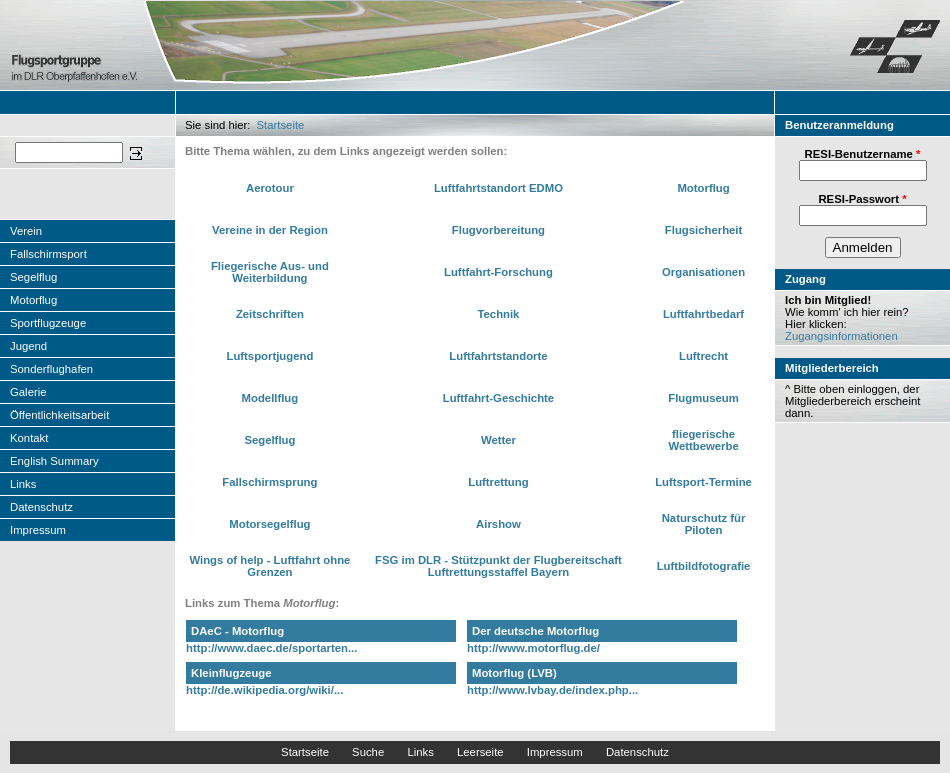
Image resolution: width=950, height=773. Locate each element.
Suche (368, 752)
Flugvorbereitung (498, 230)
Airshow (498, 524)
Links (23, 484)
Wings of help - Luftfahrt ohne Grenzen (269, 566)
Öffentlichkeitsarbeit (59, 415)
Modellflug (270, 398)
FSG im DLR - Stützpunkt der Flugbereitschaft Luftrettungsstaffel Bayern (498, 566)
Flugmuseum (703, 398)
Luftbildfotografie (704, 566)
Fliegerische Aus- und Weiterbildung (270, 272)
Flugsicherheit (703, 230)
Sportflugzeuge (48, 323)
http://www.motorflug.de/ (533, 648)
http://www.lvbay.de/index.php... (552, 690)
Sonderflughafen (51, 369)
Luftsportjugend (269, 356)
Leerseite (480, 752)
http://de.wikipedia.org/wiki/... (264, 690)
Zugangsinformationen (841, 336)
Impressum (38, 530)
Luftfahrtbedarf (703, 314)
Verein (26, 231)
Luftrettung (498, 482)
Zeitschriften (270, 314)
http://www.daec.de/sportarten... (271, 648)
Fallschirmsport (48, 254)
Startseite (281, 125)
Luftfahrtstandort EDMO (498, 188)
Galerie (28, 392)
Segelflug (33, 277)
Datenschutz (41, 507)
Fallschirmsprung (269, 482)
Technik (498, 314)
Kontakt (29, 438)
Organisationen (703, 272)
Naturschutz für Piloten (704, 524)
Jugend (28, 346)
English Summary (54, 461)
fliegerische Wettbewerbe (703, 440)
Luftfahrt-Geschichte (498, 398)
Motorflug (33, 300)
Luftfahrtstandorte (498, 356)
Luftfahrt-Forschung (498, 272)
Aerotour (270, 188)
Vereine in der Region (270, 230)
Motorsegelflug (269, 524)
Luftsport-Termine (703, 482)
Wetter (498, 440)
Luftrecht (703, 356)
